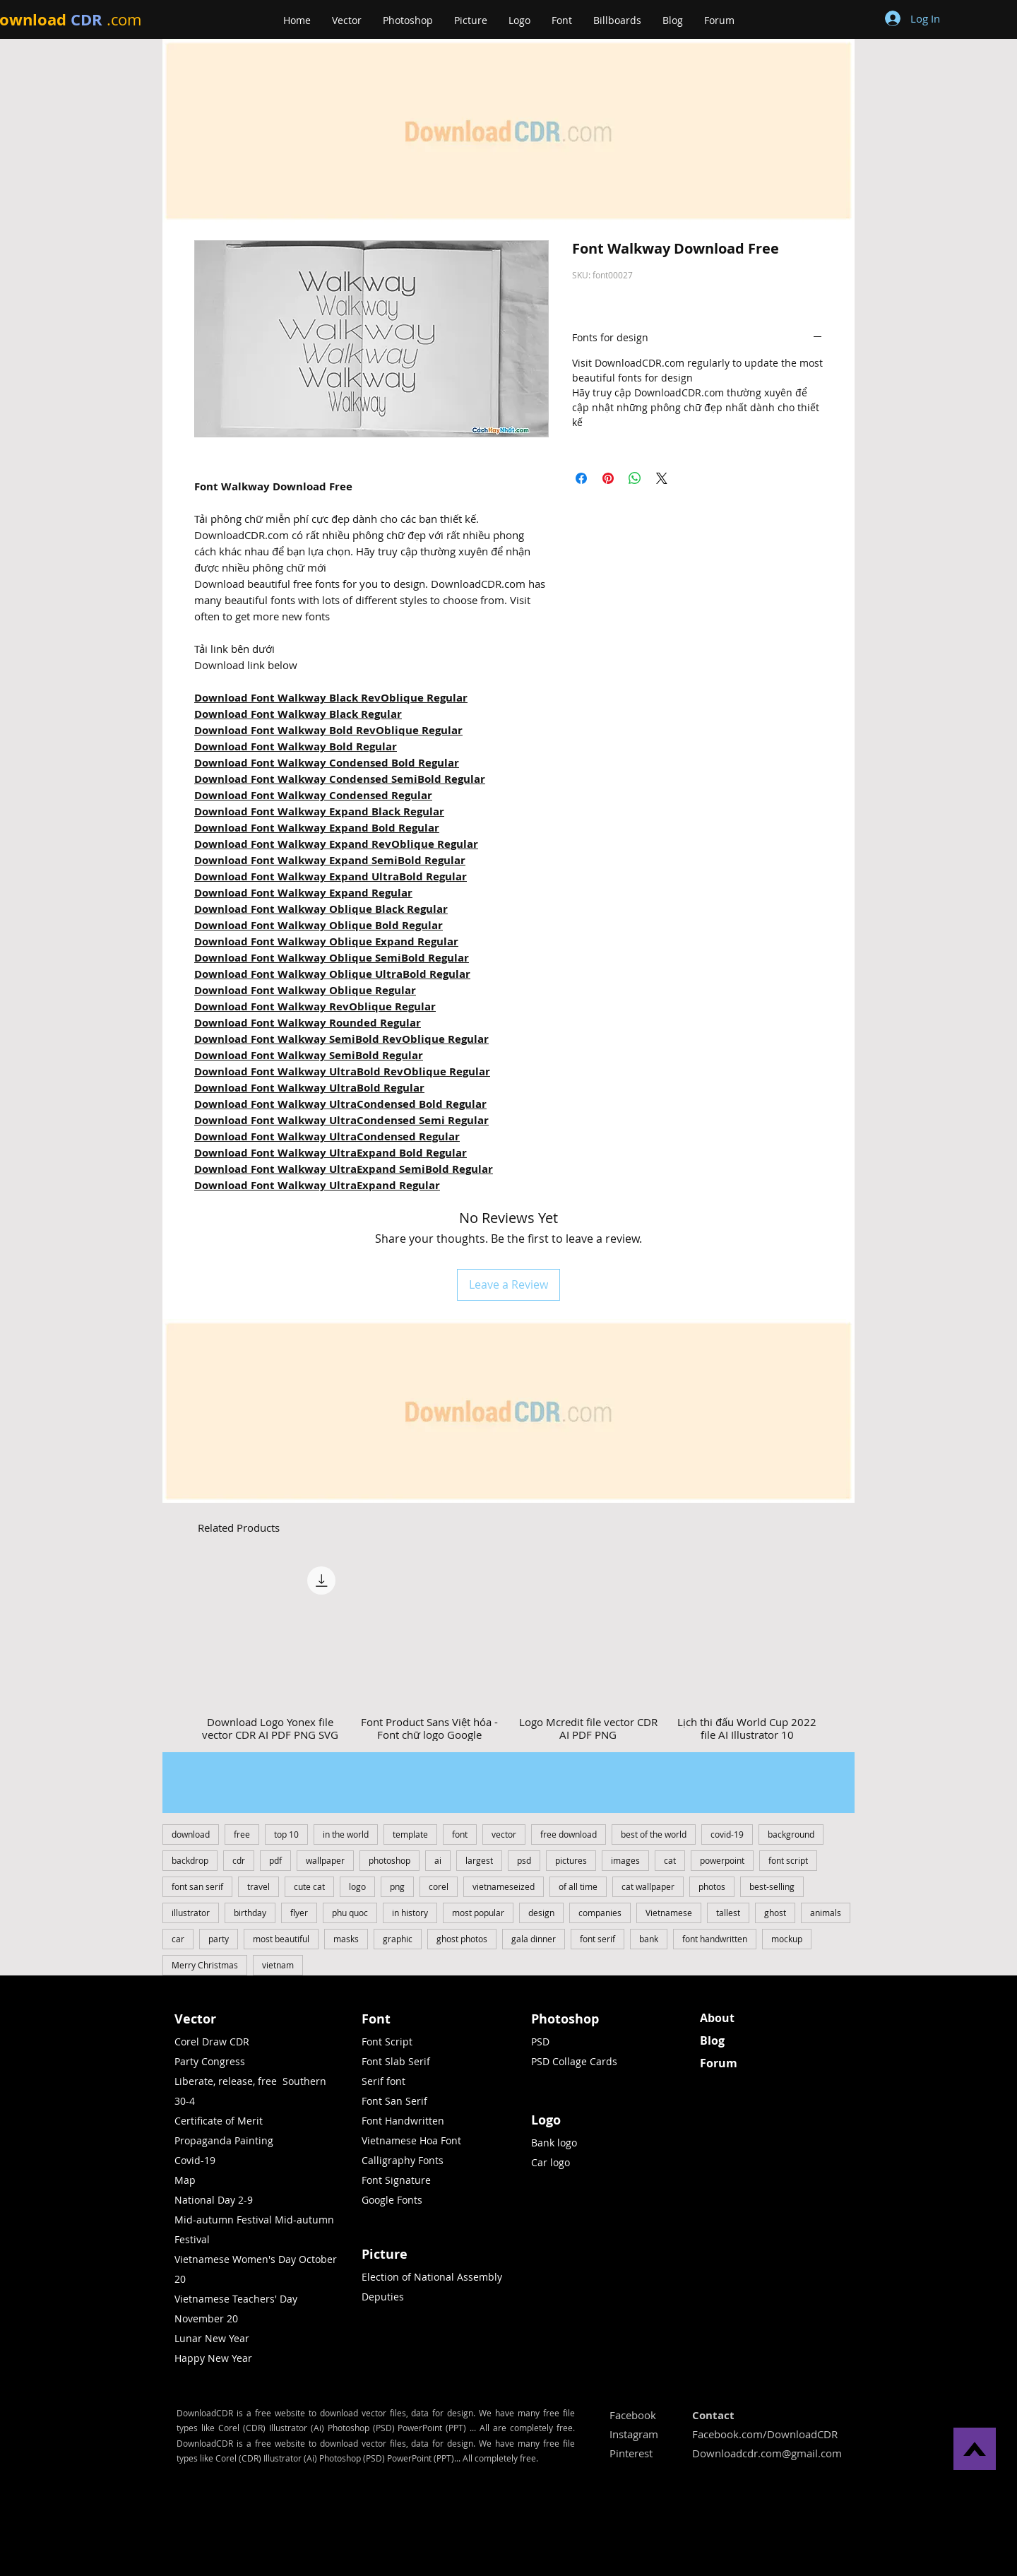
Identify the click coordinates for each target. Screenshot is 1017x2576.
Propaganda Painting (223, 2140)
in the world (346, 1834)
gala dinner (533, 1938)
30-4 (184, 2101)
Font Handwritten (403, 2120)
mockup (786, 1938)
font (460, 1834)
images (625, 1860)
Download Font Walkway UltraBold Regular (309, 1087)
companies (600, 1912)
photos (711, 1886)
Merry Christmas (205, 1965)
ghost (775, 1912)
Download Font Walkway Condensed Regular (313, 795)
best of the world (653, 1834)
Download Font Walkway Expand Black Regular (319, 811)
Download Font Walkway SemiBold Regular (308, 1055)
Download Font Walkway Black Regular (298, 714)
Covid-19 (194, 2160)
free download (568, 1834)
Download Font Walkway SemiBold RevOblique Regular (341, 1039)
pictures (571, 1860)
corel (438, 1886)
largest (479, 1860)
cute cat (309, 1886)
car (178, 1938)
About (717, 2018)
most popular (478, 1912)
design (541, 1912)
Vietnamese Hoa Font (411, 2140)
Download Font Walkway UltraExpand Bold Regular (330, 1152)
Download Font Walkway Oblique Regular (305, 990)
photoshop (389, 1860)
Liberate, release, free (225, 2081)
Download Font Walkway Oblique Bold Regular (318, 925)
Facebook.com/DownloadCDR (765, 2434)
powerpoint (722, 1860)
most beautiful (281, 1938)
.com (124, 19)
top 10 (286, 1834)
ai (437, 1860)
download (191, 1834)
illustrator (191, 1912)
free (242, 1834)
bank (648, 1938)
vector (504, 1834)
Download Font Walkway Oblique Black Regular (321, 909)
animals (825, 1912)
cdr (238, 1860)
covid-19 (727, 1834)
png (397, 1886)
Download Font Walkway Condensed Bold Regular (326, 762)
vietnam (278, 1965)
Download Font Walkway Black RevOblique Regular (331, 697)
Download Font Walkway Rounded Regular (307, 1022)
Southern (304, 2081)
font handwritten (714, 1938)
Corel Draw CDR (211, 2041)
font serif (597, 1938)
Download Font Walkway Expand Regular (303, 892)
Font (376, 2019)
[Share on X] (661, 478)
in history (410, 1912)
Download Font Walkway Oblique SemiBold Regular (331, 957)
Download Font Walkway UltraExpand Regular (317, 1185)
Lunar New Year (211, 2338)
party (218, 1938)
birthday (250, 1912)
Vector (195, 2019)
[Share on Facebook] (581, 478)
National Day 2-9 (213, 2199)
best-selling (772, 1886)
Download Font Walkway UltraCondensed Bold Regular (340, 1104)
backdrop (190, 1860)
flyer (299, 1912)
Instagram (633, 2434)
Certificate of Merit (218, 2120)
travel (258, 1886)
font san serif (197, 1886)
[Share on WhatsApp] (634, 478)
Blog (712, 2040)
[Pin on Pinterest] (608, 478)
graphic (397, 1938)
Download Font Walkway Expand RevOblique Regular (336, 844)
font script (788, 1860)
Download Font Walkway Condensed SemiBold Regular (339, 779)
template (410, 1834)
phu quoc (350, 1912)
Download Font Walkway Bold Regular (295, 746)
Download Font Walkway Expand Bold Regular (316, 827)
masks (346, 1938)
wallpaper (325, 1860)
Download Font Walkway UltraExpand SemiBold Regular (343, 1169)
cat (670, 1860)
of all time (578, 1886)
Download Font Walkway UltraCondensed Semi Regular (341, 1120)
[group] (509, 1650)
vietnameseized (503, 1886)
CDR (86, 19)
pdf (275, 1860)
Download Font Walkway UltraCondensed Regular (327, 1136)
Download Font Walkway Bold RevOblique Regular (328, 730)
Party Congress (209, 2061)
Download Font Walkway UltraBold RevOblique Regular (342, 1071)
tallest (728, 1912)
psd (524, 1860)
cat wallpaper (648, 1886)
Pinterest (631, 2453)
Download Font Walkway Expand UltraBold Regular (330, 876)
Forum (718, 2063)
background (791, 1834)
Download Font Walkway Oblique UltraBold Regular (332, 974)
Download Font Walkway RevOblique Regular (315, 1006)
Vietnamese (669, 1912)
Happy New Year (213, 2358)
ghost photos (461, 1938)
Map (185, 2180)
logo (357, 1886)
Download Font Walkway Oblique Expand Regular (326, 941)
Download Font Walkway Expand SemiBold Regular (329, 860)
